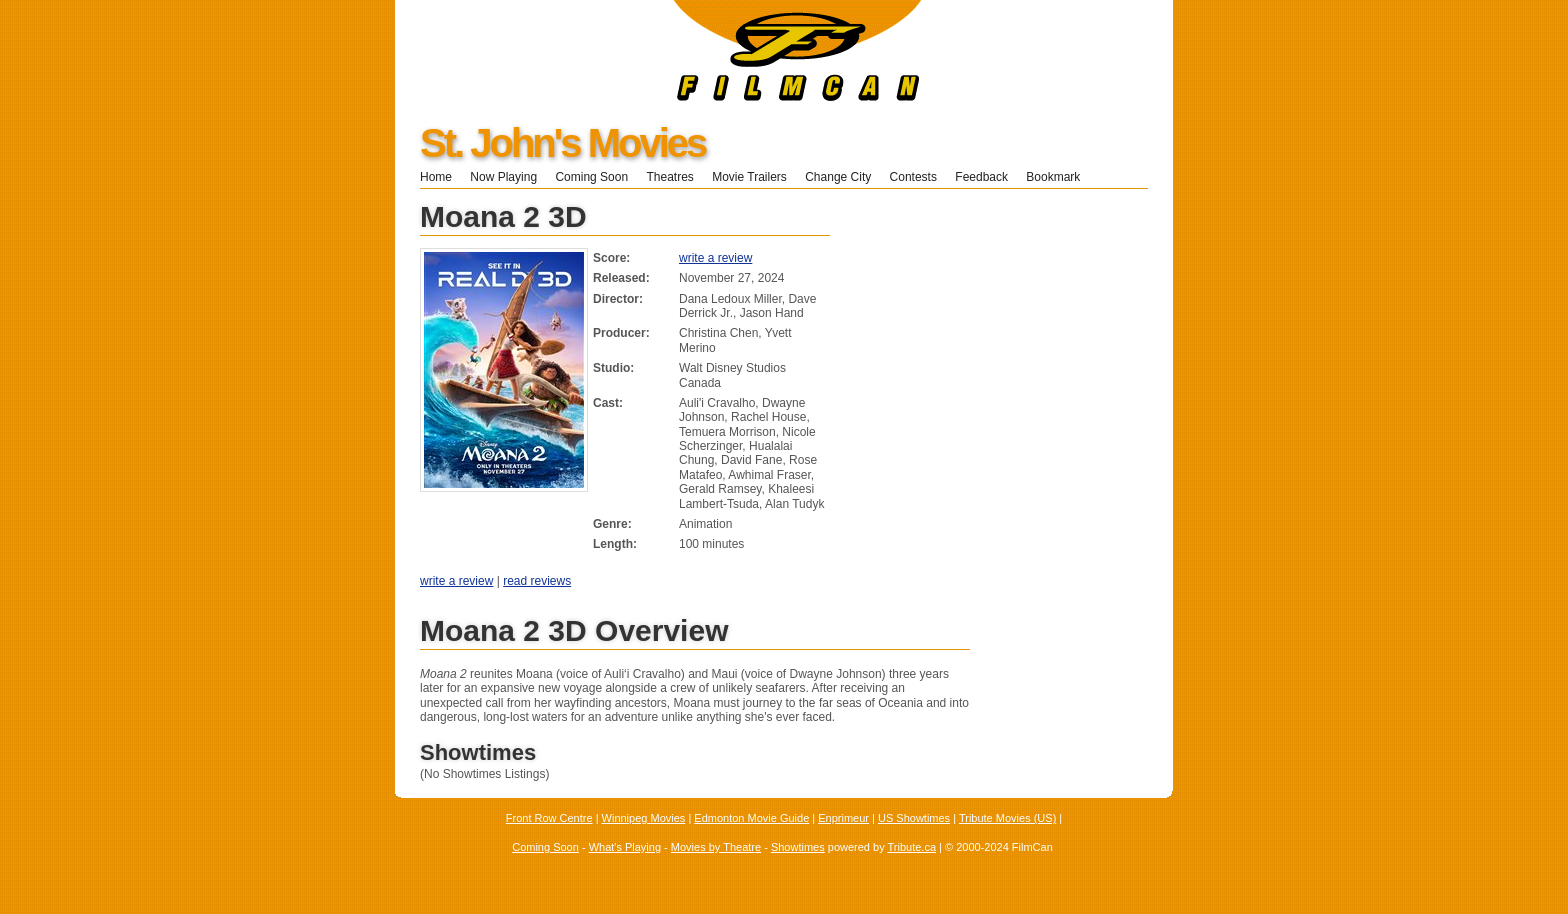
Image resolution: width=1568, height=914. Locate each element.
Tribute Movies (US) (1007, 818)
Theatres (669, 177)
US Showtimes (914, 818)
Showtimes (798, 847)
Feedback (981, 177)
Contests (913, 177)
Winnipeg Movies (644, 818)
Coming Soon (591, 177)
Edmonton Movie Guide (751, 818)
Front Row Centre (549, 818)
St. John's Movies (562, 143)
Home (436, 177)
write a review (715, 258)
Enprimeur (843, 818)
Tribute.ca (912, 847)
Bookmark (1059, 177)
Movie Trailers (749, 177)
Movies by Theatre (716, 847)
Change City (838, 177)
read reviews (537, 581)
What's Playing (625, 847)
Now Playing (503, 177)
